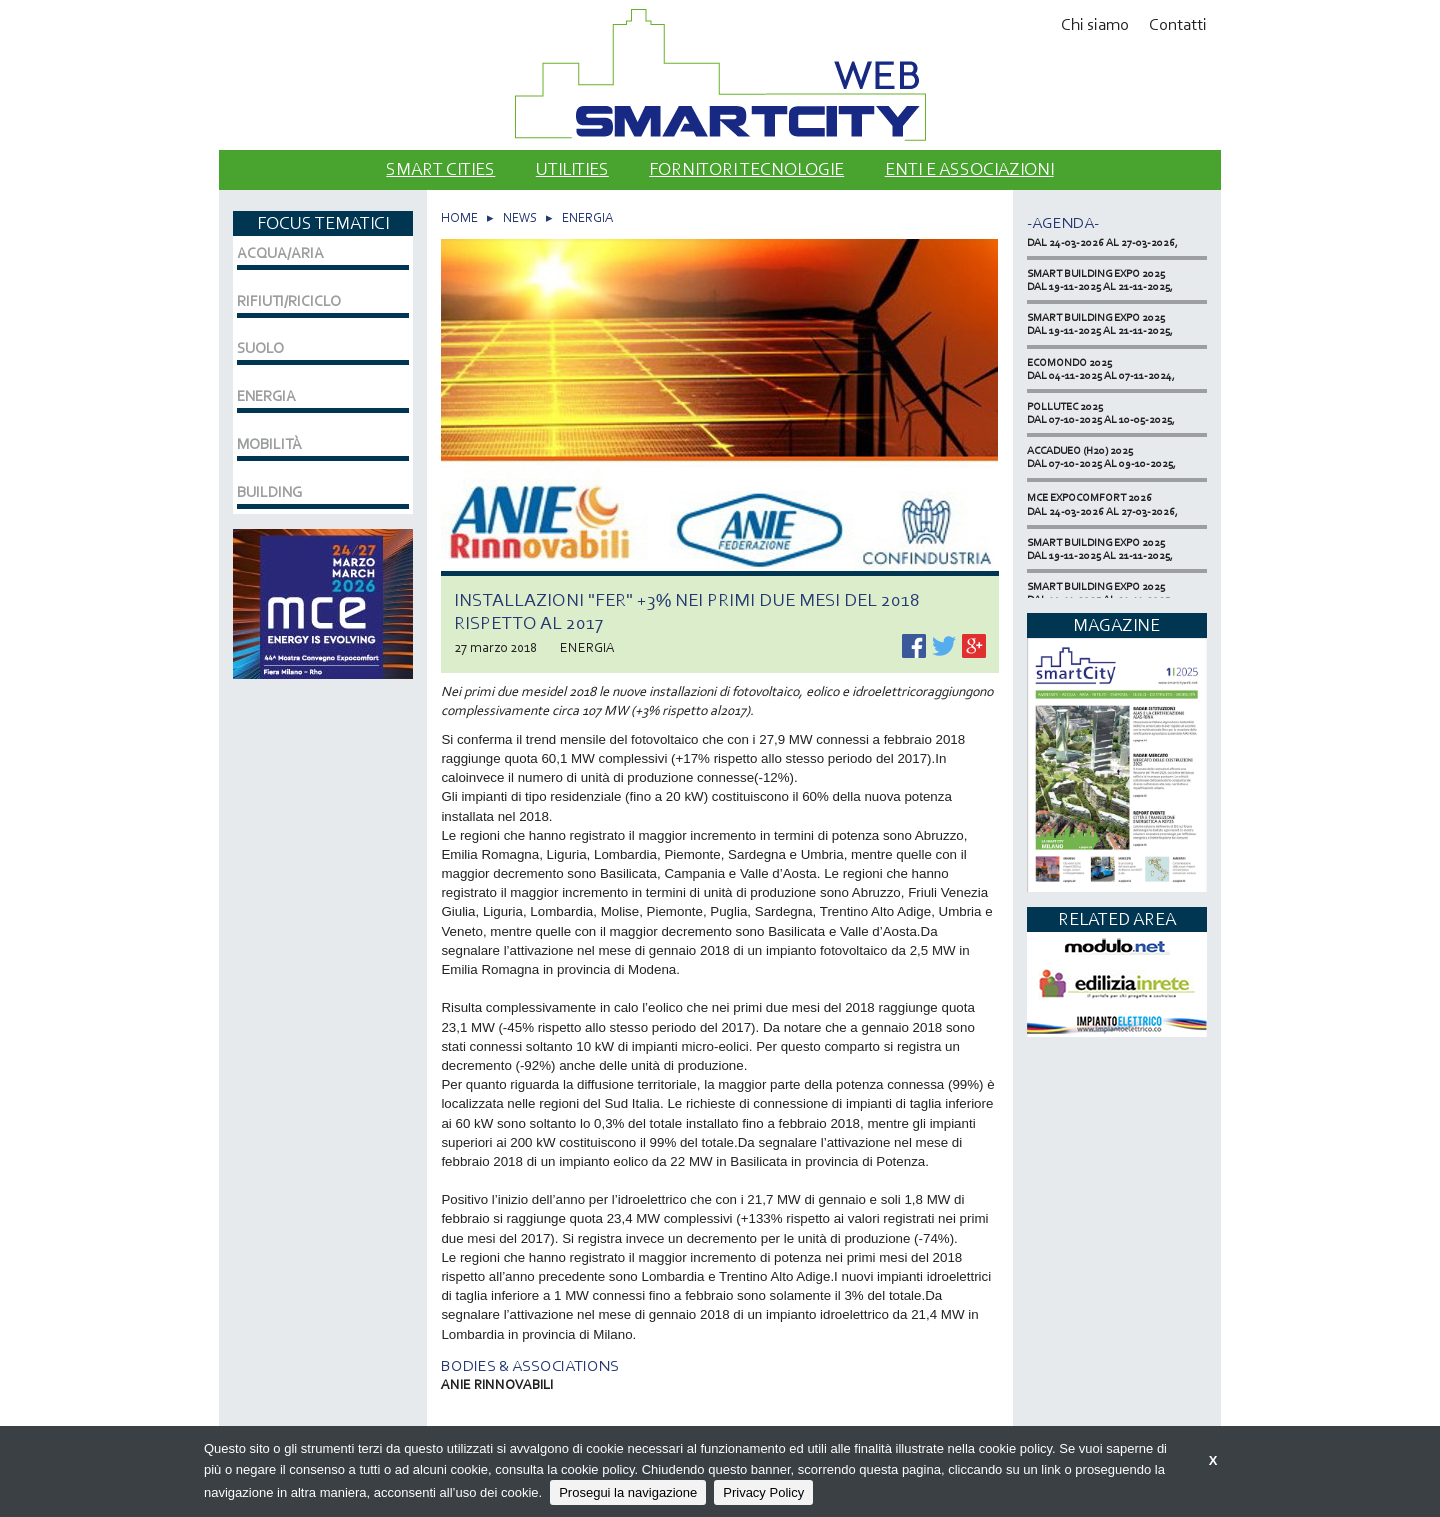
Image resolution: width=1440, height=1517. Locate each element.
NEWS (520, 217)
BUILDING (269, 492)
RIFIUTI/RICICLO (289, 301)
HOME (459, 217)
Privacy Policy (763, 1492)
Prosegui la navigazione (628, 1492)
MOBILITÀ (269, 444)
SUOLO (260, 348)
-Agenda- (1063, 222)
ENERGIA (587, 217)
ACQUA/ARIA (280, 253)
